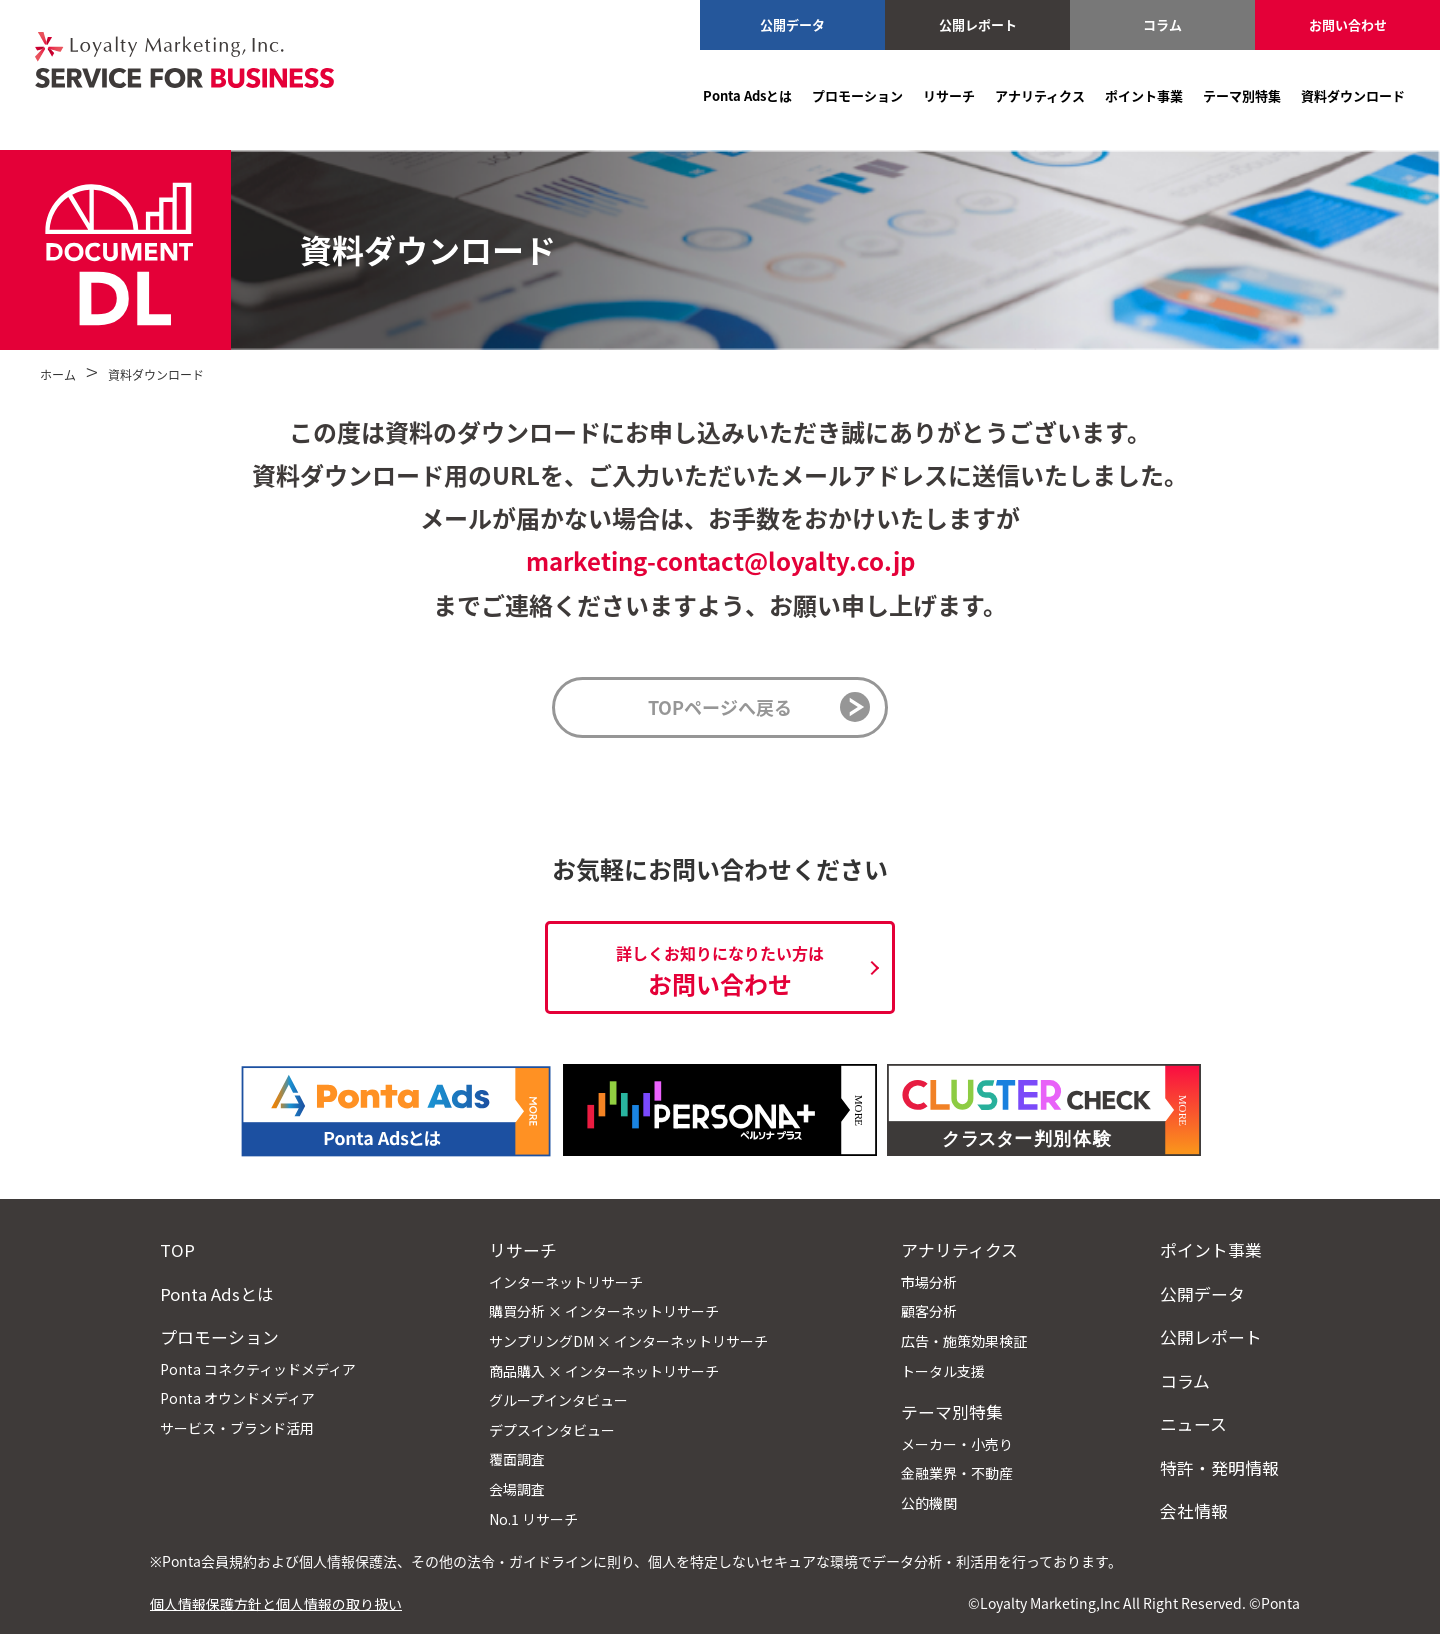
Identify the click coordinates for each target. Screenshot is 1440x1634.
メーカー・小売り (957, 1444)
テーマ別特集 (1242, 95)
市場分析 (929, 1282)
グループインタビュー (558, 1400)
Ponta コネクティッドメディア (258, 1369)
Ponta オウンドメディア (237, 1398)
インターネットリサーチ (566, 1282)
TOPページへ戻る (720, 707)
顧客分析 (929, 1311)
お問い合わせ (1348, 24)
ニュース (1193, 1424)
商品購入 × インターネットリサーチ (604, 1371)
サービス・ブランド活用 (237, 1428)
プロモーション (857, 95)
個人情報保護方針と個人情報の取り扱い (276, 1603)
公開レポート (978, 24)
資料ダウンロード (1353, 95)
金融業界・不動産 (957, 1473)
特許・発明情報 (1219, 1468)
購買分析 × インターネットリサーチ (604, 1311)
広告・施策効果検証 (964, 1341)
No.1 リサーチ (533, 1519)
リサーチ (949, 95)
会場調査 (517, 1489)
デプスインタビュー (552, 1430)
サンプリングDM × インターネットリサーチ (628, 1341)
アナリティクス (1040, 95)
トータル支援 (943, 1371)
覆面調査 (517, 1459)
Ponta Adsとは (747, 95)
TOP (177, 1250)
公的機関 (929, 1503)
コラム (1162, 24)
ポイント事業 (1144, 95)
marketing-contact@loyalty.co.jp (720, 561)
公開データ (792, 24)
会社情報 (1194, 1511)
